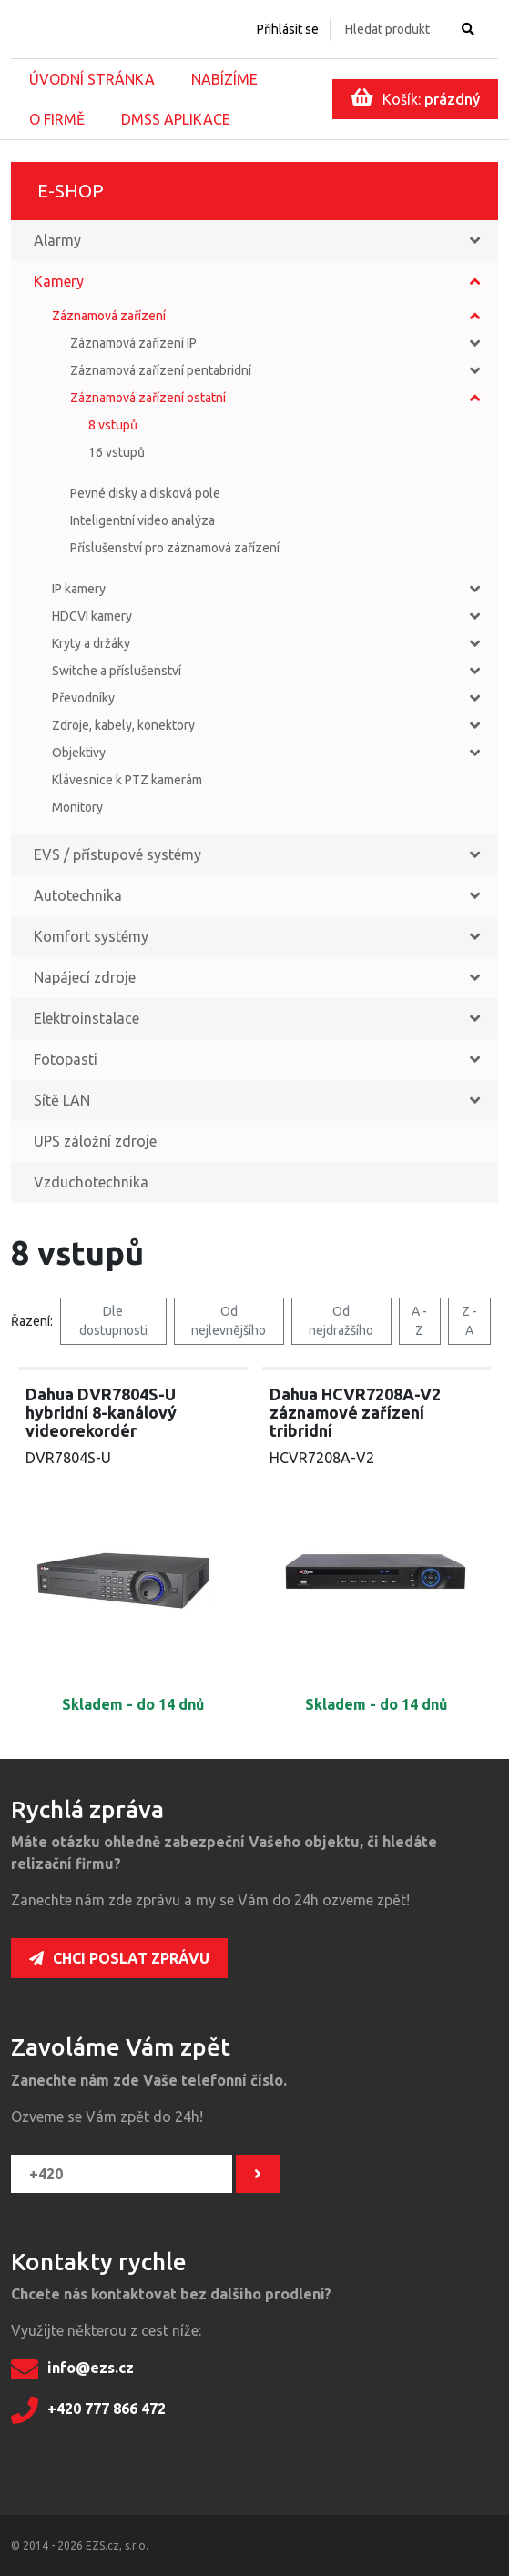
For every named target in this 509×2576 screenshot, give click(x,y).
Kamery (59, 281)
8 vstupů (112, 425)
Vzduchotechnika (91, 1182)
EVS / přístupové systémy (117, 854)
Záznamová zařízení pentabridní (160, 370)
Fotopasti (65, 1059)
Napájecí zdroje (85, 977)
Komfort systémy (91, 936)
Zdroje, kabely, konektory (123, 725)
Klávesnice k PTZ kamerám (127, 780)
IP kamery (79, 588)
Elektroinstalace (86, 1018)
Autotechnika (78, 895)
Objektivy (79, 752)
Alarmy (57, 240)
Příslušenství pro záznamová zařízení (175, 547)
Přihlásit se (288, 29)
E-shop (70, 190)
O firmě (57, 119)
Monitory (77, 807)
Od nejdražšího (341, 1321)
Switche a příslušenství (116, 670)
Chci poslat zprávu (119, 1958)
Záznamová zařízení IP (133, 343)
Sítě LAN (62, 1100)
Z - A (469, 1321)
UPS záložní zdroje (95, 1141)
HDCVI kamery (92, 616)
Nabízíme (224, 79)
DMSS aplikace (175, 119)
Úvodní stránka (92, 79)
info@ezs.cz (72, 2369)
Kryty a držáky (91, 643)
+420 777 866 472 (88, 2410)
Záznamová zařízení (109, 315)
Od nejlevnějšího (228, 1321)
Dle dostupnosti (113, 1321)
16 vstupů (116, 452)
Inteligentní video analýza (142, 520)
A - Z (419, 1321)
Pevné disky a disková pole (145, 493)
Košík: (415, 97)
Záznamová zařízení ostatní (148, 397)
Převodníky (83, 698)
